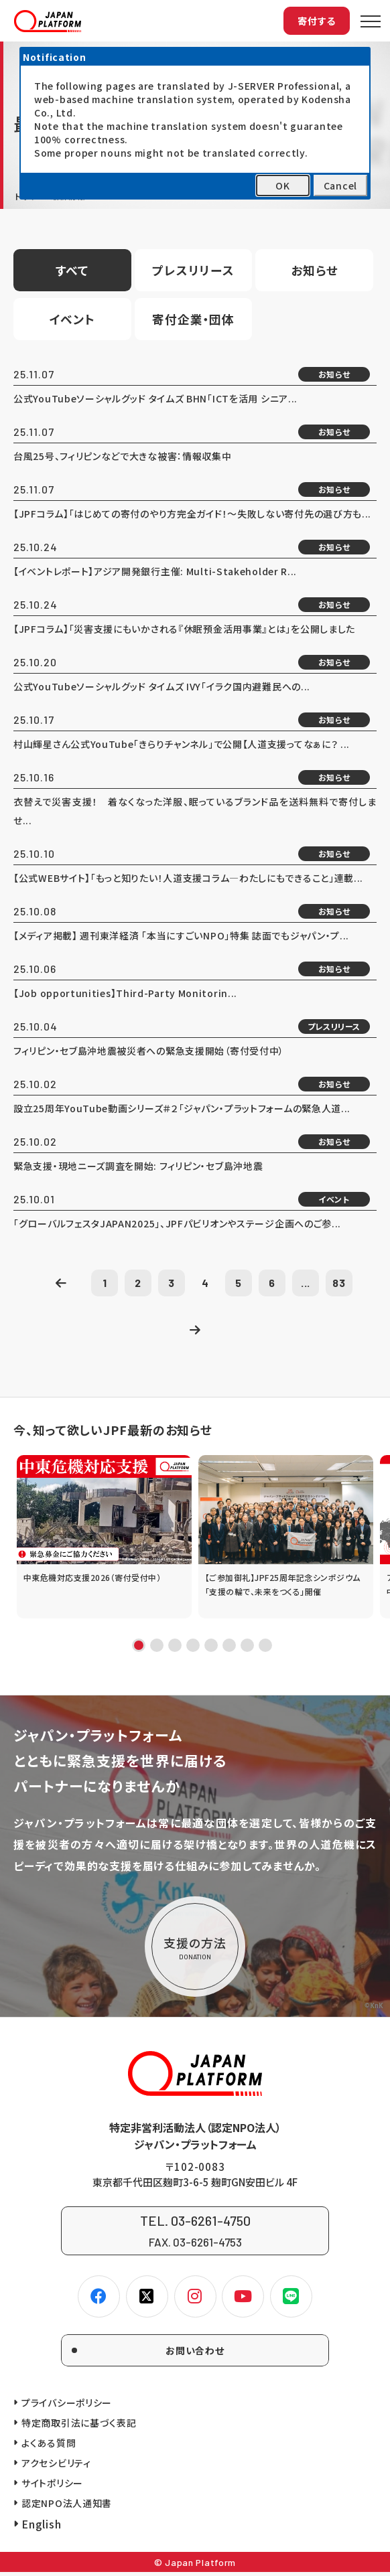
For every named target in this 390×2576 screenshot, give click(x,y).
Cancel (340, 185)
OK (282, 185)
